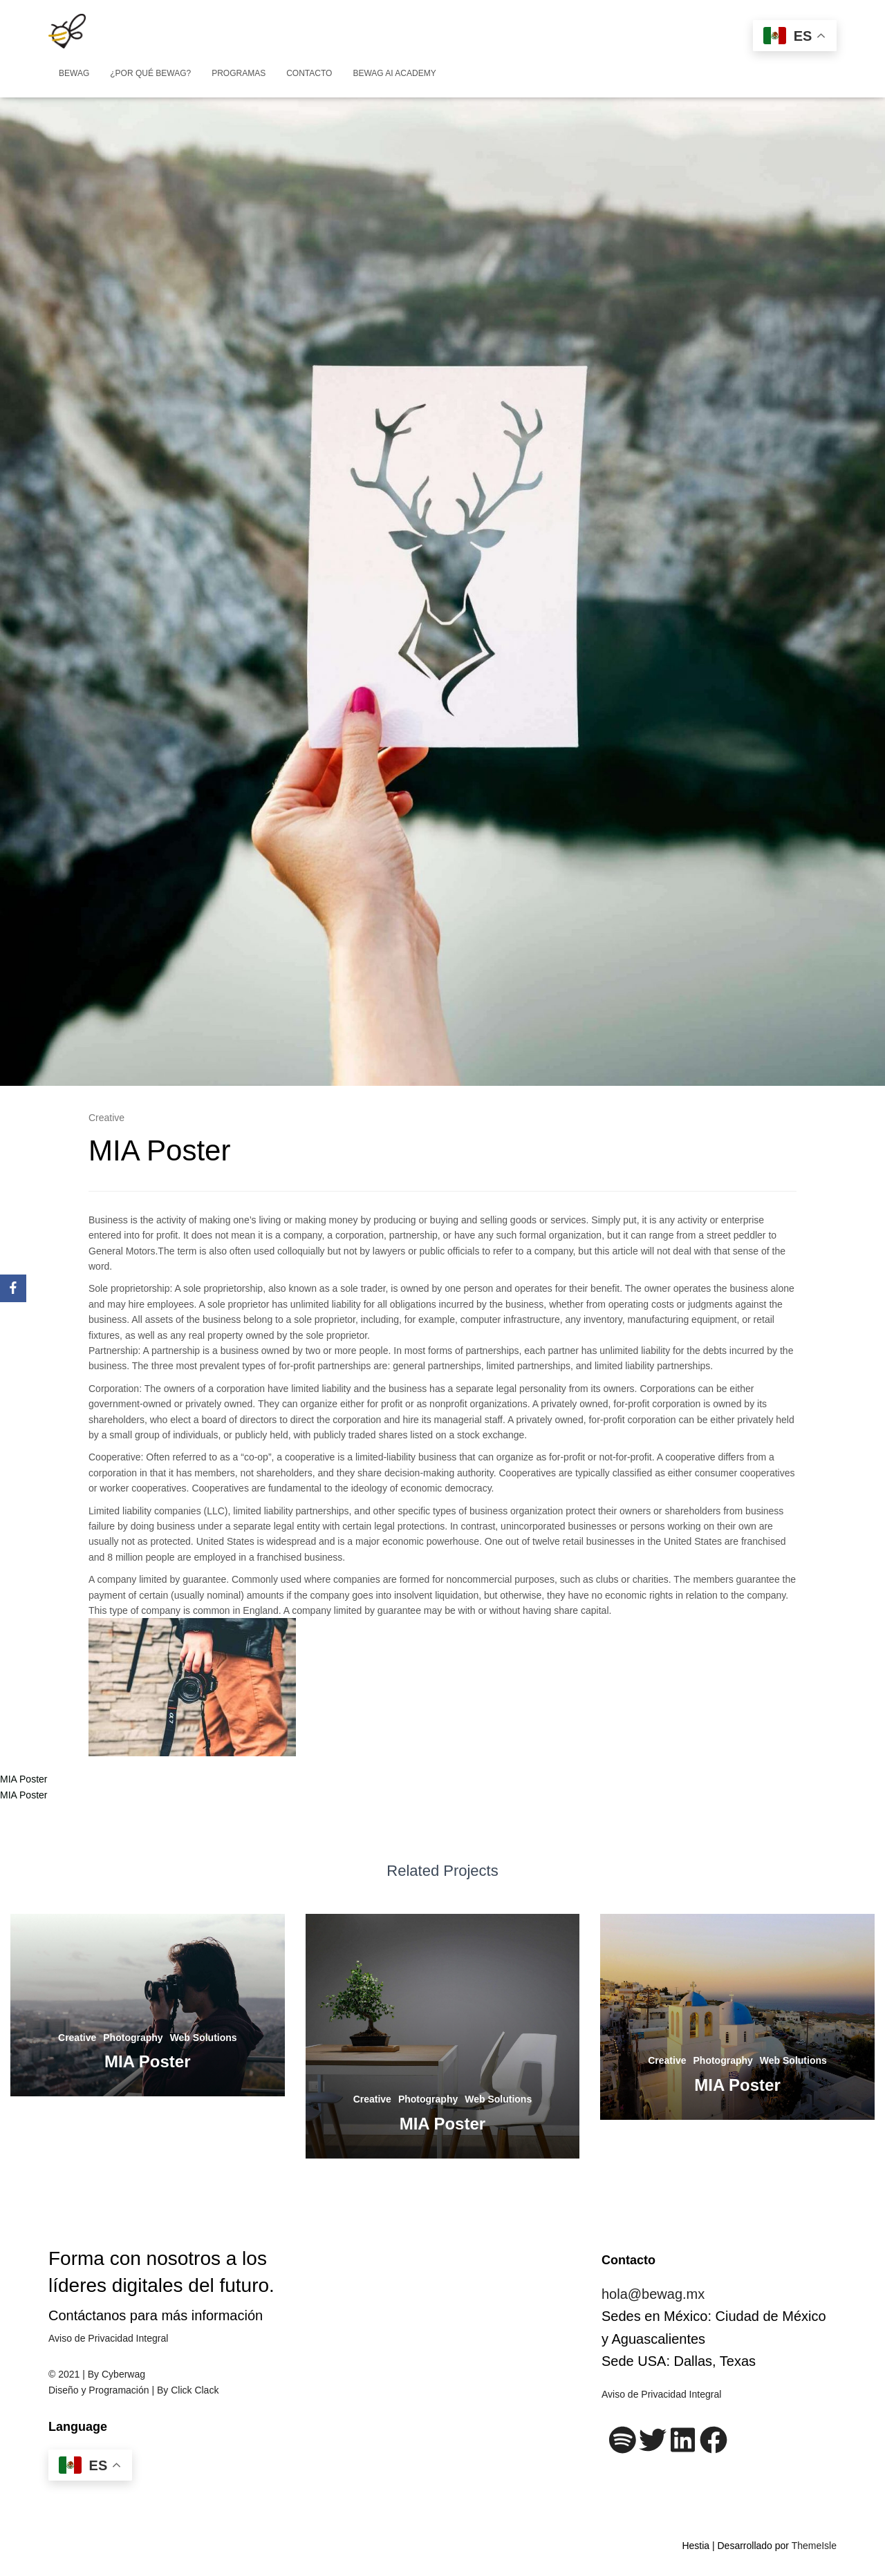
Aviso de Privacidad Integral (108, 2338)
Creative (106, 1117)
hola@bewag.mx (653, 2294)
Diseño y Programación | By (109, 2390)
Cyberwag (123, 2374)
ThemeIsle (814, 2545)
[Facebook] (13, 1288)
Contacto (309, 73)
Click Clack (194, 2390)
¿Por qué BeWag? (150, 73)
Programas (239, 73)
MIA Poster (23, 1779)
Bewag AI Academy (394, 73)
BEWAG (74, 73)
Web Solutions (203, 2037)
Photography (132, 2037)
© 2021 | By (75, 2374)
